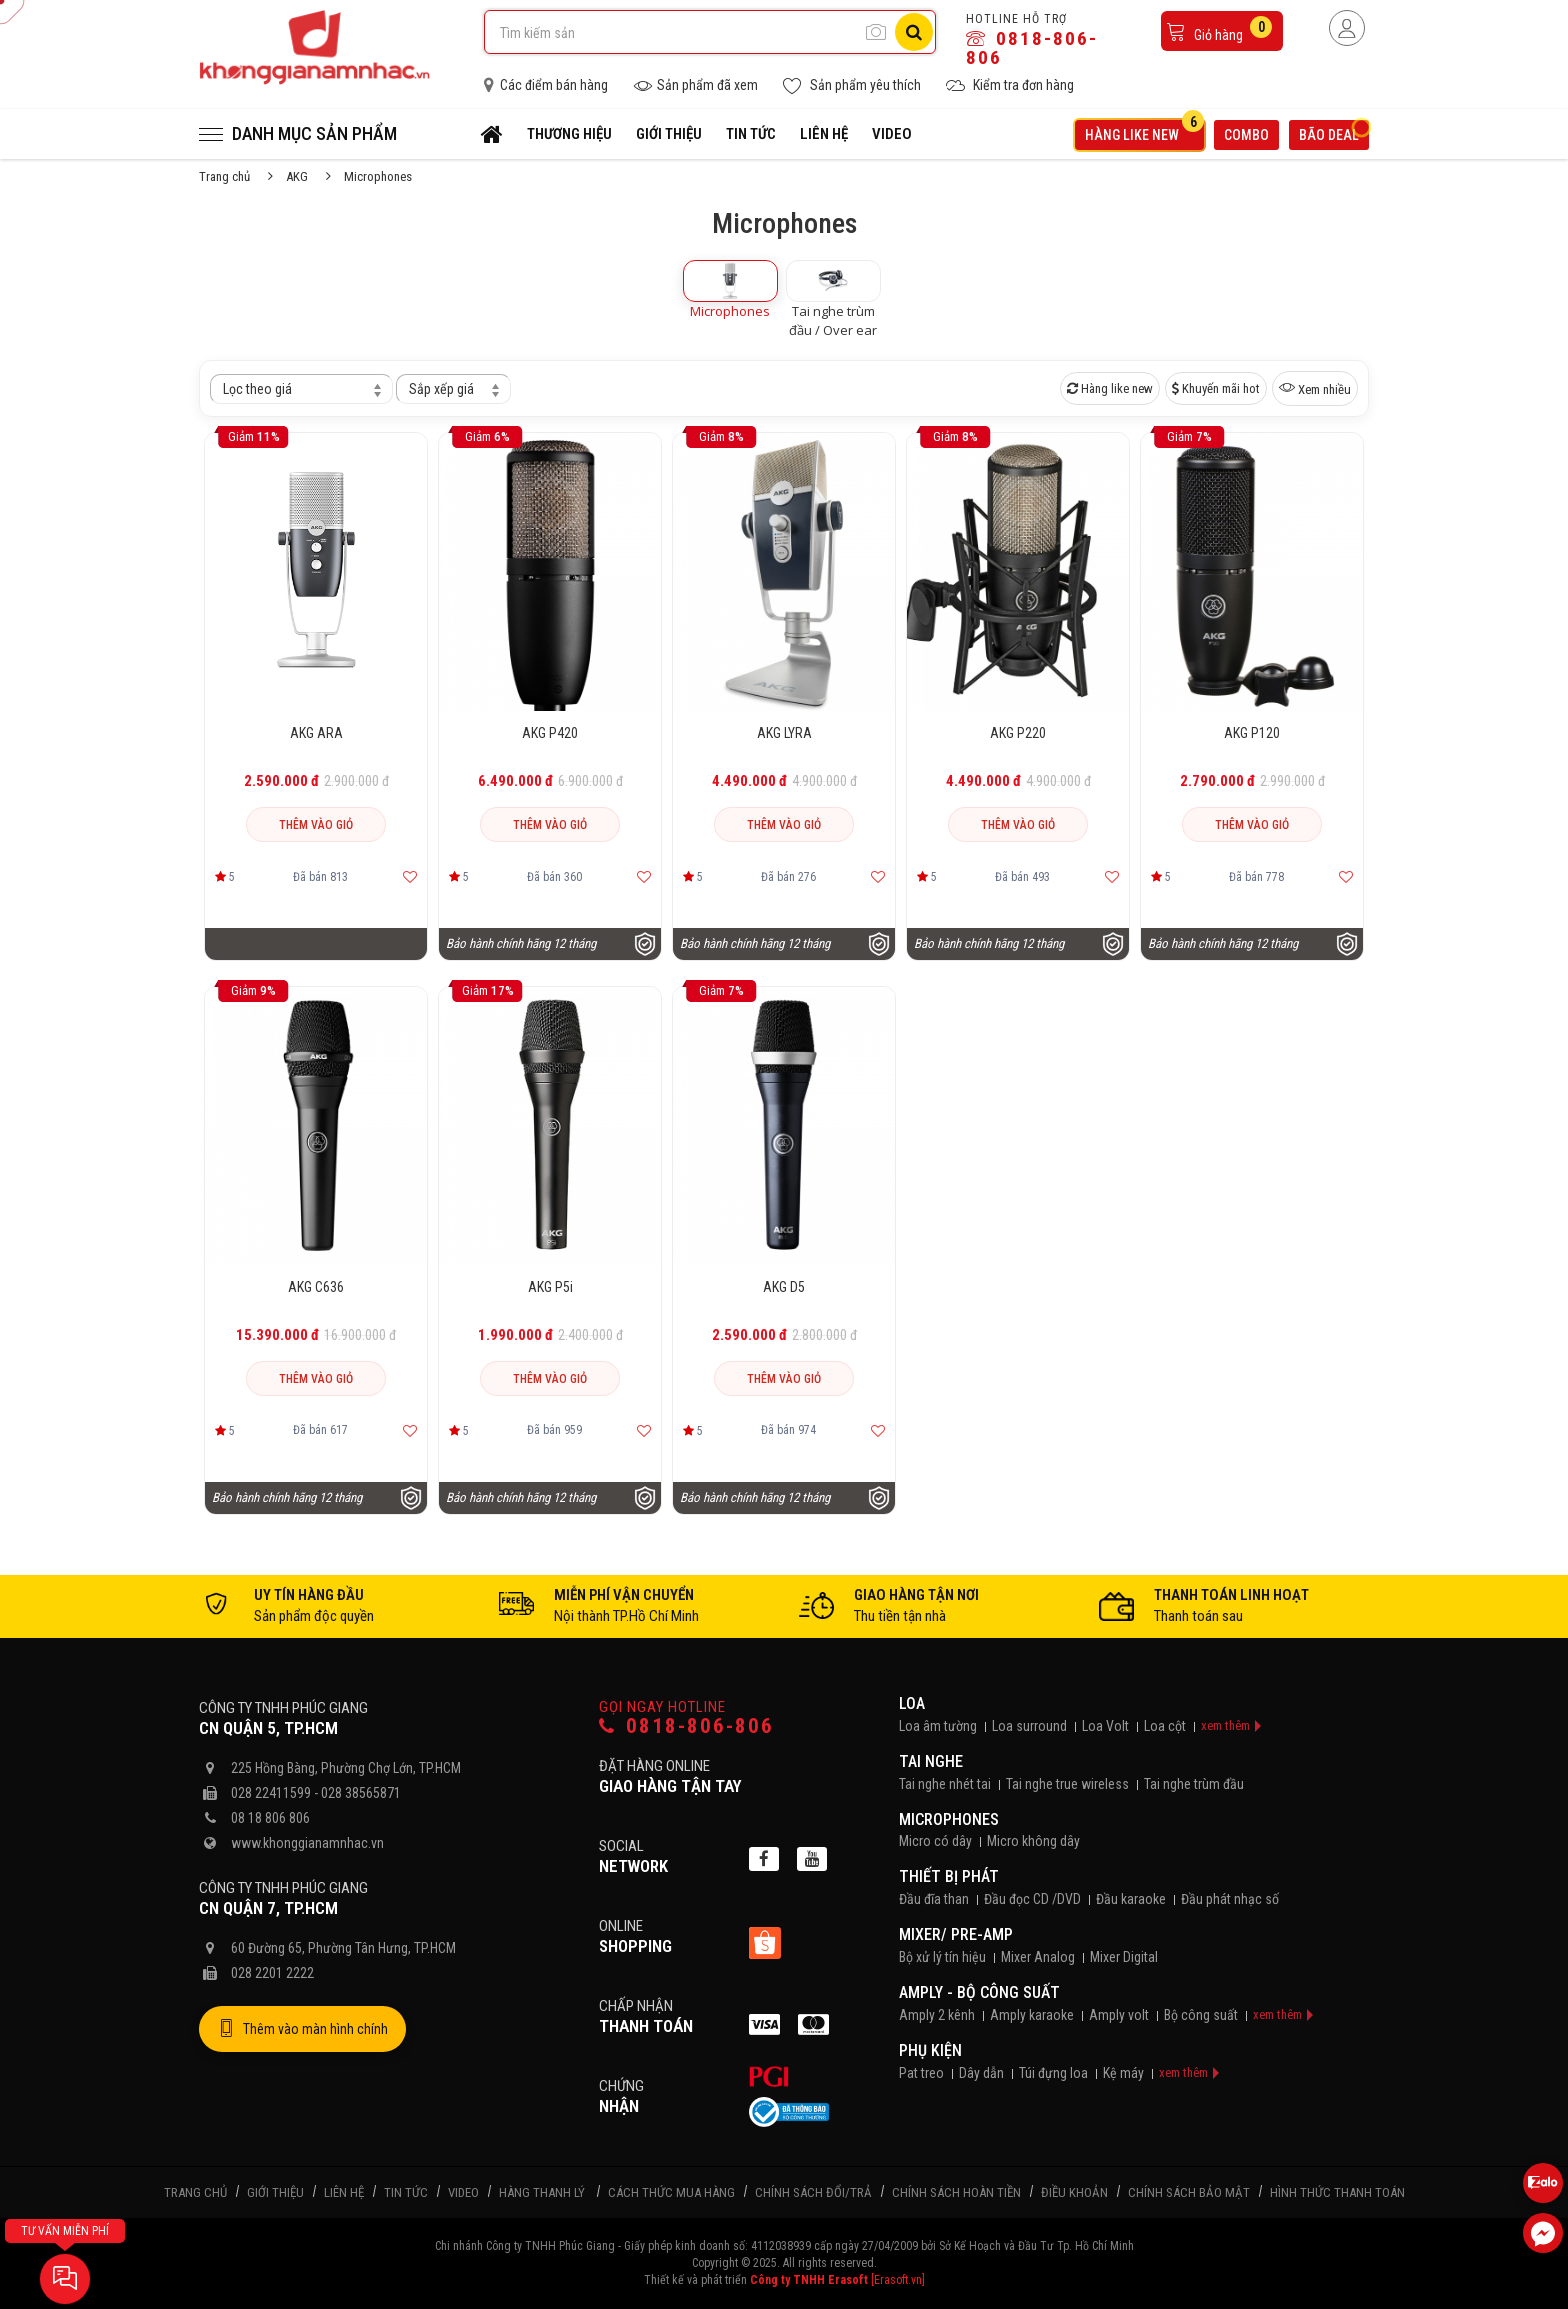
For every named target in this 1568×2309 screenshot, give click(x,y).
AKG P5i (550, 1287)
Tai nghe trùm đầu (1194, 1784)
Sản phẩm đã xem (695, 85)
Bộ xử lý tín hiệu (942, 1957)
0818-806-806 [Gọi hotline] (686, 1726)
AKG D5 (784, 1287)
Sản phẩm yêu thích (852, 85)
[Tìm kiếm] (914, 32)
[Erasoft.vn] (898, 2280)
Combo (1246, 135)
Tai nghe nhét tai (945, 1784)
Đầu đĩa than (934, 1899)
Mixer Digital (1124, 1957)
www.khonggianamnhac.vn (307, 1843)
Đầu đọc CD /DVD (1032, 1899)
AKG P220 (1018, 733)
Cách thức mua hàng (671, 2192)
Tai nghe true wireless (1067, 1784)
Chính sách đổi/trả (813, 2192)
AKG (297, 176)
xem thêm (1225, 1725)
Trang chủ (224, 176)
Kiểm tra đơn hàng (1010, 85)
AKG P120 (1252, 733)
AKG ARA (316, 733)
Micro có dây (935, 1841)
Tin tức (751, 134)
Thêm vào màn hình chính (302, 2029)
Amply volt (1119, 2015)
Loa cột (1165, 1726)
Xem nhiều (1315, 388)
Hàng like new (1144, 131)
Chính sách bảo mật (1189, 2192)
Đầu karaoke (1131, 1899)
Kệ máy (1123, 2073)
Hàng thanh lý (542, 2192)
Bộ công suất (1201, 2015)
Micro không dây (1033, 1841)
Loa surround (1029, 1726)
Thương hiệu (569, 134)
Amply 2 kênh (937, 2015)
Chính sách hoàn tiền (956, 2192)
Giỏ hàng (1219, 29)
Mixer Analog (1038, 1957)
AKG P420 (550, 733)
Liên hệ (824, 134)
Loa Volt (1105, 1726)
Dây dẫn (981, 2073)
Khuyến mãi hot (1216, 388)
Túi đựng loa (1053, 2073)
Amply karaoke (1032, 2015)
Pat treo (921, 2073)
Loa (912, 1703)
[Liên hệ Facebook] (1543, 2233)
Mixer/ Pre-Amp (956, 1934)
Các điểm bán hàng (546, 85)
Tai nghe (931, 1761)
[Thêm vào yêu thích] (410, 877)
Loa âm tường (938, 1726)
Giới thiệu (669, 134)
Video (892, 134)
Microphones (949, 1819)
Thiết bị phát (949, 1876)
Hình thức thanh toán (1337, 2192)
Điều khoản (1074, 2192)
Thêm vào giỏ (316, 825)
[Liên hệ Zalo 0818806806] (1543, 2183)
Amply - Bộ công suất (979, 1992)
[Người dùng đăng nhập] (1347, 28)
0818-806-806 (1032, 48)
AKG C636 (316, 1287)
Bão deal (1334, 132)
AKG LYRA (784, 733)
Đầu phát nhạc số (1230, 1899)
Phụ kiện (930, 2050)
